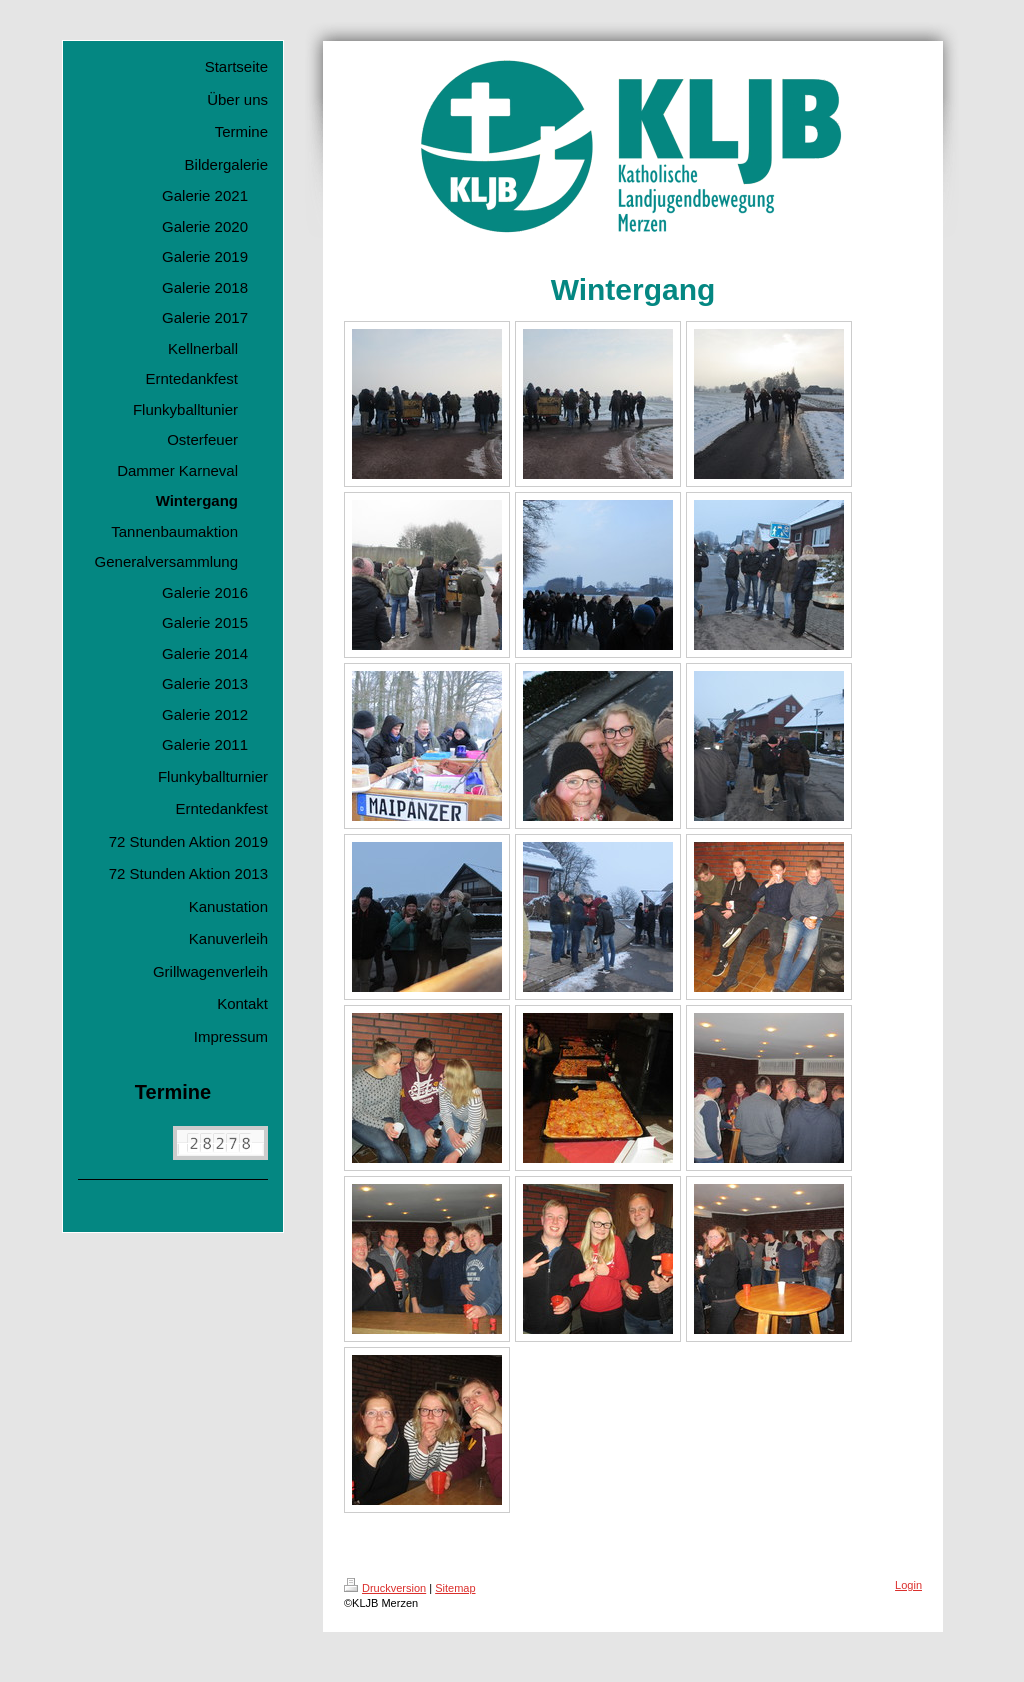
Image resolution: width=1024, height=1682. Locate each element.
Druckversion (385, 1588)
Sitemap (455, 1588)
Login (908, 1585)
